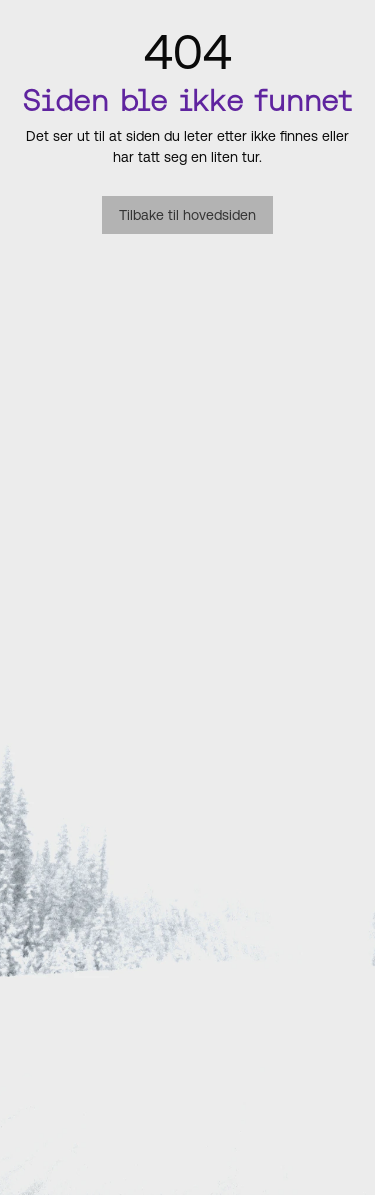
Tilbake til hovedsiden (187, 215)
